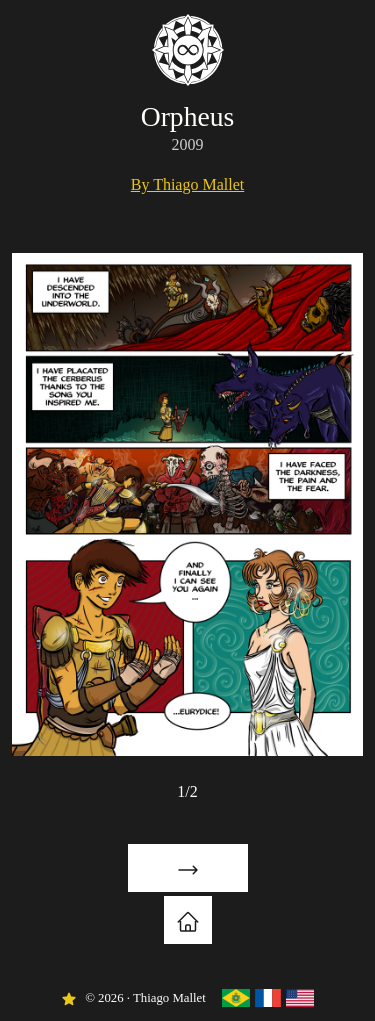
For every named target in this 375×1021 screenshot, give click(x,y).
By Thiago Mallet (187, 184)
